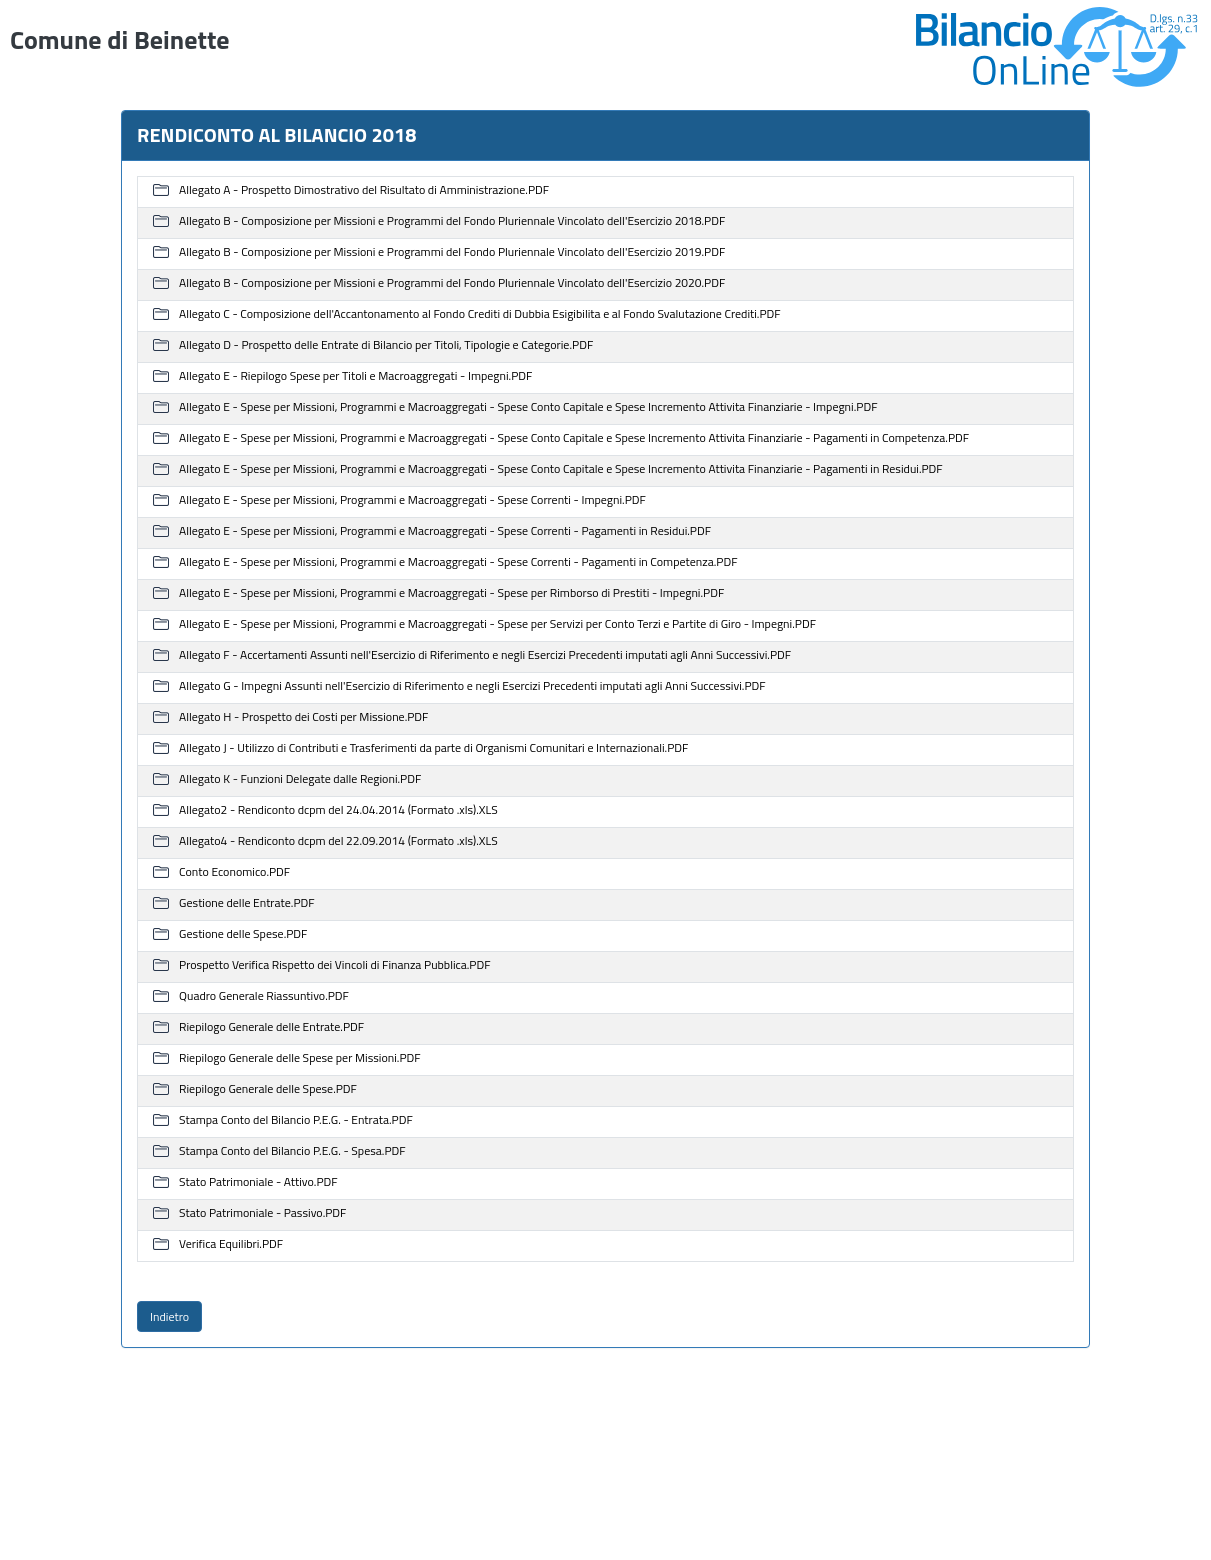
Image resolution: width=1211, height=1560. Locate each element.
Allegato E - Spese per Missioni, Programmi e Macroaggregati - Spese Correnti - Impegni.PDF (412, 500)
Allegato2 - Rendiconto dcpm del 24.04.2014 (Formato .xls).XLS (338, 810)
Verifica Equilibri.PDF (231, 1244)
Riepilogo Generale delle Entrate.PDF (271, 1027)
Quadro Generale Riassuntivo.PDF (264, 996)
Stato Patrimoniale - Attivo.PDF (258, 1182)
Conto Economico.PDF (234, 872)
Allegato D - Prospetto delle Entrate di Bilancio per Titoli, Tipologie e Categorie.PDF (386, 345)
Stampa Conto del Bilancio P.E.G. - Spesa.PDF (292, 1151)
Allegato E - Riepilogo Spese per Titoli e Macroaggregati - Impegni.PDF (355, 376)
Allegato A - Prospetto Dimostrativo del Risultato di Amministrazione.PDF (364, 190)
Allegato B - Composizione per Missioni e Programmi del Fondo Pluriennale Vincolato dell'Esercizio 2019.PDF (452, 252)
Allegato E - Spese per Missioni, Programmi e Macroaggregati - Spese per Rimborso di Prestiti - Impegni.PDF (451, 593)
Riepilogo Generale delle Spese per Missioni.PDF (300, 1058)
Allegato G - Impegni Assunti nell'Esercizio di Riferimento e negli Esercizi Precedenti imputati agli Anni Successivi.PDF (472, 686)
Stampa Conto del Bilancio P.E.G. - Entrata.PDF (296, 1120)
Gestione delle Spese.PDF (243, 934)
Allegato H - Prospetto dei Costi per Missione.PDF (303, 717)
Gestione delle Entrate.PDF (246, 903)
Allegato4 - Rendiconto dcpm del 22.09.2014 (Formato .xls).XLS (338, 841)
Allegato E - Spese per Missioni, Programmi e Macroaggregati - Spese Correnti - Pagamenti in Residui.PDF (445, 531)
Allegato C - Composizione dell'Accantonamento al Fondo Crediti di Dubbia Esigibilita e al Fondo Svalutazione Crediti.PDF (480, 314)
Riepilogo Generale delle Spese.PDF (268, 1089)
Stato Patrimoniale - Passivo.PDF (262, 1213)
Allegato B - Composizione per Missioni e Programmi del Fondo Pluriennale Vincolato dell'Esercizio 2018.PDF (452, 221)
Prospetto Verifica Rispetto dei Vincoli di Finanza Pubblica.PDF (334, 965)
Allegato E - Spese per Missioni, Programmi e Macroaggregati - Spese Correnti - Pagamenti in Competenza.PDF (458, 562)
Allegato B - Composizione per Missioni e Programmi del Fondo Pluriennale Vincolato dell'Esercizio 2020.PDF (452, 283)
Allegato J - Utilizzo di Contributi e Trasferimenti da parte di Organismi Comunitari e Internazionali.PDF (433, 748)
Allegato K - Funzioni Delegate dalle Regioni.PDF (300, 779)
